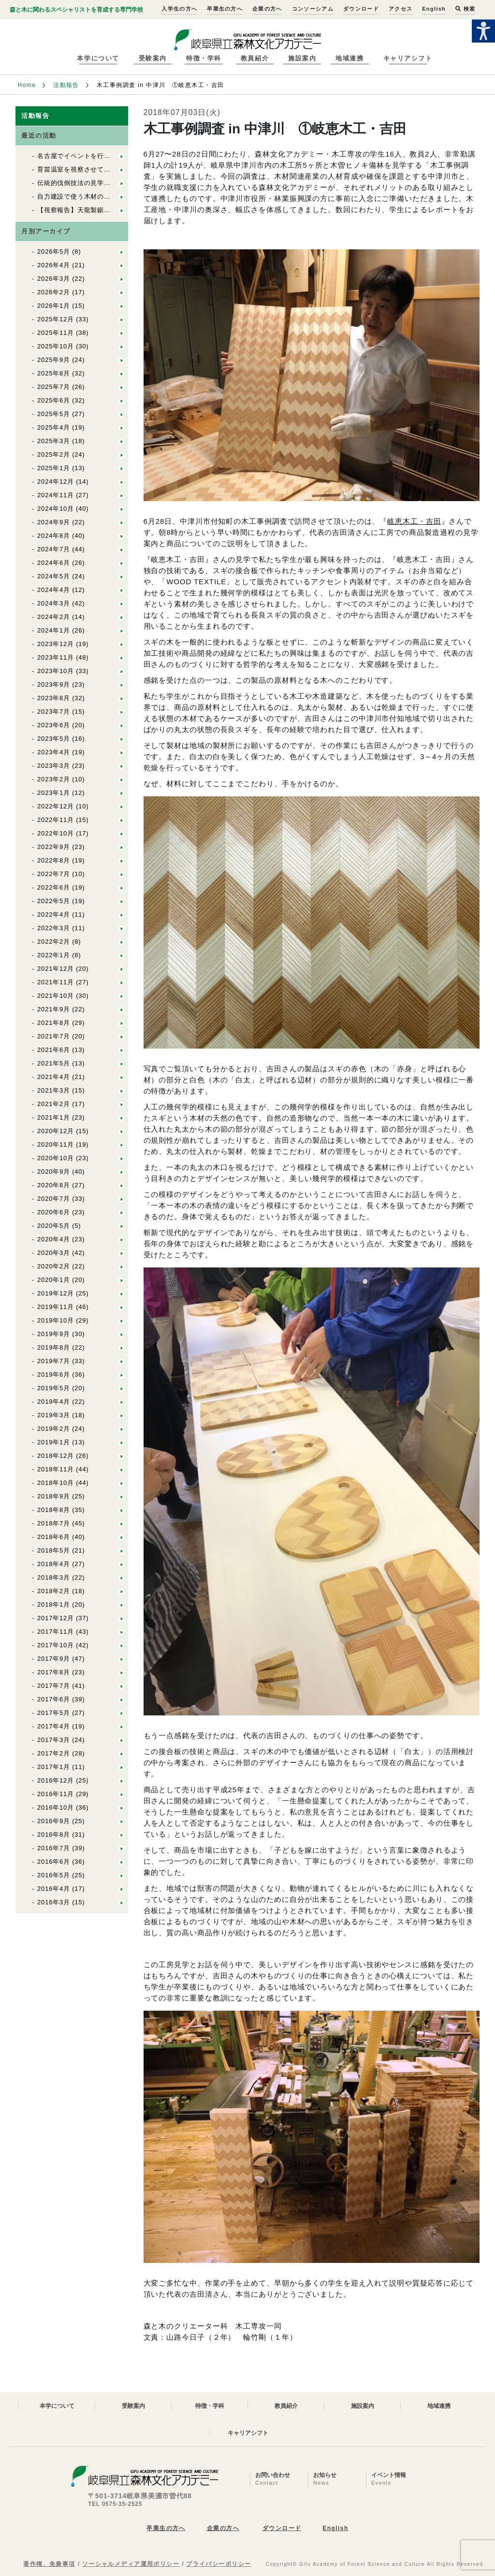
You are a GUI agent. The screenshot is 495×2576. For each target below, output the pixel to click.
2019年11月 (55, 1306)
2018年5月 (53, 1550)
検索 (465, 9)
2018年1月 (53, 1604)
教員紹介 (255, 58)
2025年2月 (53, 454)
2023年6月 (53, 725)
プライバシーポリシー (218, 2564)
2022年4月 (53, 914)
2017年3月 (53, 1739)
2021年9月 (53, 1009)
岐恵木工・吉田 (414, 521)
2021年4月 (53, 1076)
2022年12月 (55, 806)
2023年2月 (53, 779)
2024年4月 (53, 589)
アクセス (400, 9)
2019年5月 (53, 1388)
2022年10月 (55, 833)
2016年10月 (55, 1807)
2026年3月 (53, 278)
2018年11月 (55, 1469)
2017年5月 (53, 1712)
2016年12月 (55, 1780)
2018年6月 (53, 1536)
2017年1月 (53, 1766)
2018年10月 (55, 1482)
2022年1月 (53, 955)
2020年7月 (53, 1198)
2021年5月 (53, 1063)
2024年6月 (53, 562)
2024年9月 (53, 522)
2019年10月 (55, 1320)
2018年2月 (53, 1591)
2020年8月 (53, 1185)
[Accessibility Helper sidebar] (483, 31)
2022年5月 (53, 901)
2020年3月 (53, 1252)
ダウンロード (361, 9)
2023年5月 (53, 738)
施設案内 (302, 58)
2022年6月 (53, 887)
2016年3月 (53, 1902)
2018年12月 (55, 1455)
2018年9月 (53, 1496)
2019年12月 (55, 1293)
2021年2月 (53, 1104)
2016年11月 (55, 1794)
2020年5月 (53, 1225)
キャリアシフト (408, 58)
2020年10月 (55, 1158)
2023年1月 (53, 792)
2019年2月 (53, 1428)
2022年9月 (53, 846)
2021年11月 (55, 982)
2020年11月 (55, 1144)
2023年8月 (53, 698)
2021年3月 (53, 1090)
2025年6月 (53, 400)
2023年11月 (55, 657)
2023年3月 (53, 765)
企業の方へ (267, 9)
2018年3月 (53, 1577)
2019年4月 (53, 1401)
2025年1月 (53, 468)
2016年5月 (53, 1875)
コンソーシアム (313, 9)
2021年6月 (53, 1049)
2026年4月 (53, 265)
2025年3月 (53, 441)
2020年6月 (53, 1212)
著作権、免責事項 (49, 2564)
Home (26, 85)
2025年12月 (55, 319)
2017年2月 (53, 1753)
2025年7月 (53, 386)
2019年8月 (53, 1347)
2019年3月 (53, 1415)
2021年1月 (53, 1117)
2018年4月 (53, 1564)
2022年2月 (53, 941)
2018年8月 (53, 1509)
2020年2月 (53, 1266)
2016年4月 (53, 1888)
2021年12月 (55, 968)
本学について (98, 58)
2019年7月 (53, 1361)
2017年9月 (53, 1658)
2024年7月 (53, 549)
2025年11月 (55, 332)
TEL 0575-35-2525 (115, 2504)
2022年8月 (53, 860)
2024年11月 (55, 495)
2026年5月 (53, 251)
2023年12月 (55, 644)
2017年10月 (55, 1645)
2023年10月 (55, 671)
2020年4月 (53, 1239)
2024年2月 (53, 616)
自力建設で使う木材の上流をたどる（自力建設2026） (118, 196)
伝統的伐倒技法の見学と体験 (80, 183)
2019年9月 (53, 1334)
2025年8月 (53, 373)
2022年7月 (53, 874)
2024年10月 (55, 508)
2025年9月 (53, 359)
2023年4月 (53, 752)
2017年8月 (53, 1672)
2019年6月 (53, 1374)
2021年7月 (53, 1036)
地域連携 (349, 58)
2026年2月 (53, 292)
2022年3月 (53, 928)
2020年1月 (53, 1279)
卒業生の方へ (225, 9)
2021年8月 (53, 1022)
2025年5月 (53, 413)
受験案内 (153, 58)
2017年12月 (55, 1618)
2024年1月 (53, 630)
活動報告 (66, 85)
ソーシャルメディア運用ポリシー (131, 2564)
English (434, 9)
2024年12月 (55, 481)
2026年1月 (53, 305)
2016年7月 (53, 1848)
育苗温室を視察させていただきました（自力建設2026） (121, 169)
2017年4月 (53, 1726)
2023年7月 (53, 711)
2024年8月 (53, 535)
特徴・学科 (203, 58)
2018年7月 (53, 1523)
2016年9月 (53, 1821)
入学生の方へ (179, 9)
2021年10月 (55, 995)
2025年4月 (53, 427)
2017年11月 (55, 1631)
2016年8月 (53, 1834)
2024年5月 (53, 576)
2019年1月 (53, 1442)
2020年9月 (53, 1171)
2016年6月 (53, 1861)
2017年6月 (53, 1699)
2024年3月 (53, 603)
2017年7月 (53, 1685)
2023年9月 (53, 684)
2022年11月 (55, 819)
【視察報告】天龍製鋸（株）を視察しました (104, 210)
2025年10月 (55, 346)
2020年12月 (55, 1131)
